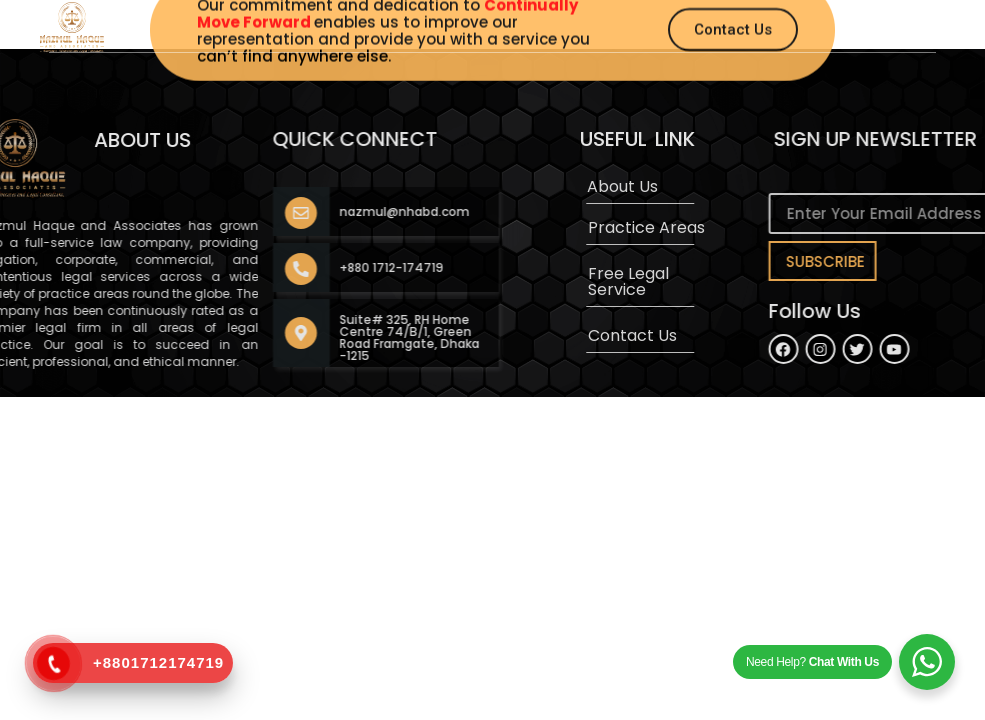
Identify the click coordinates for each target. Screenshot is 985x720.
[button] (550, 19)
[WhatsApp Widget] (927, 662)
